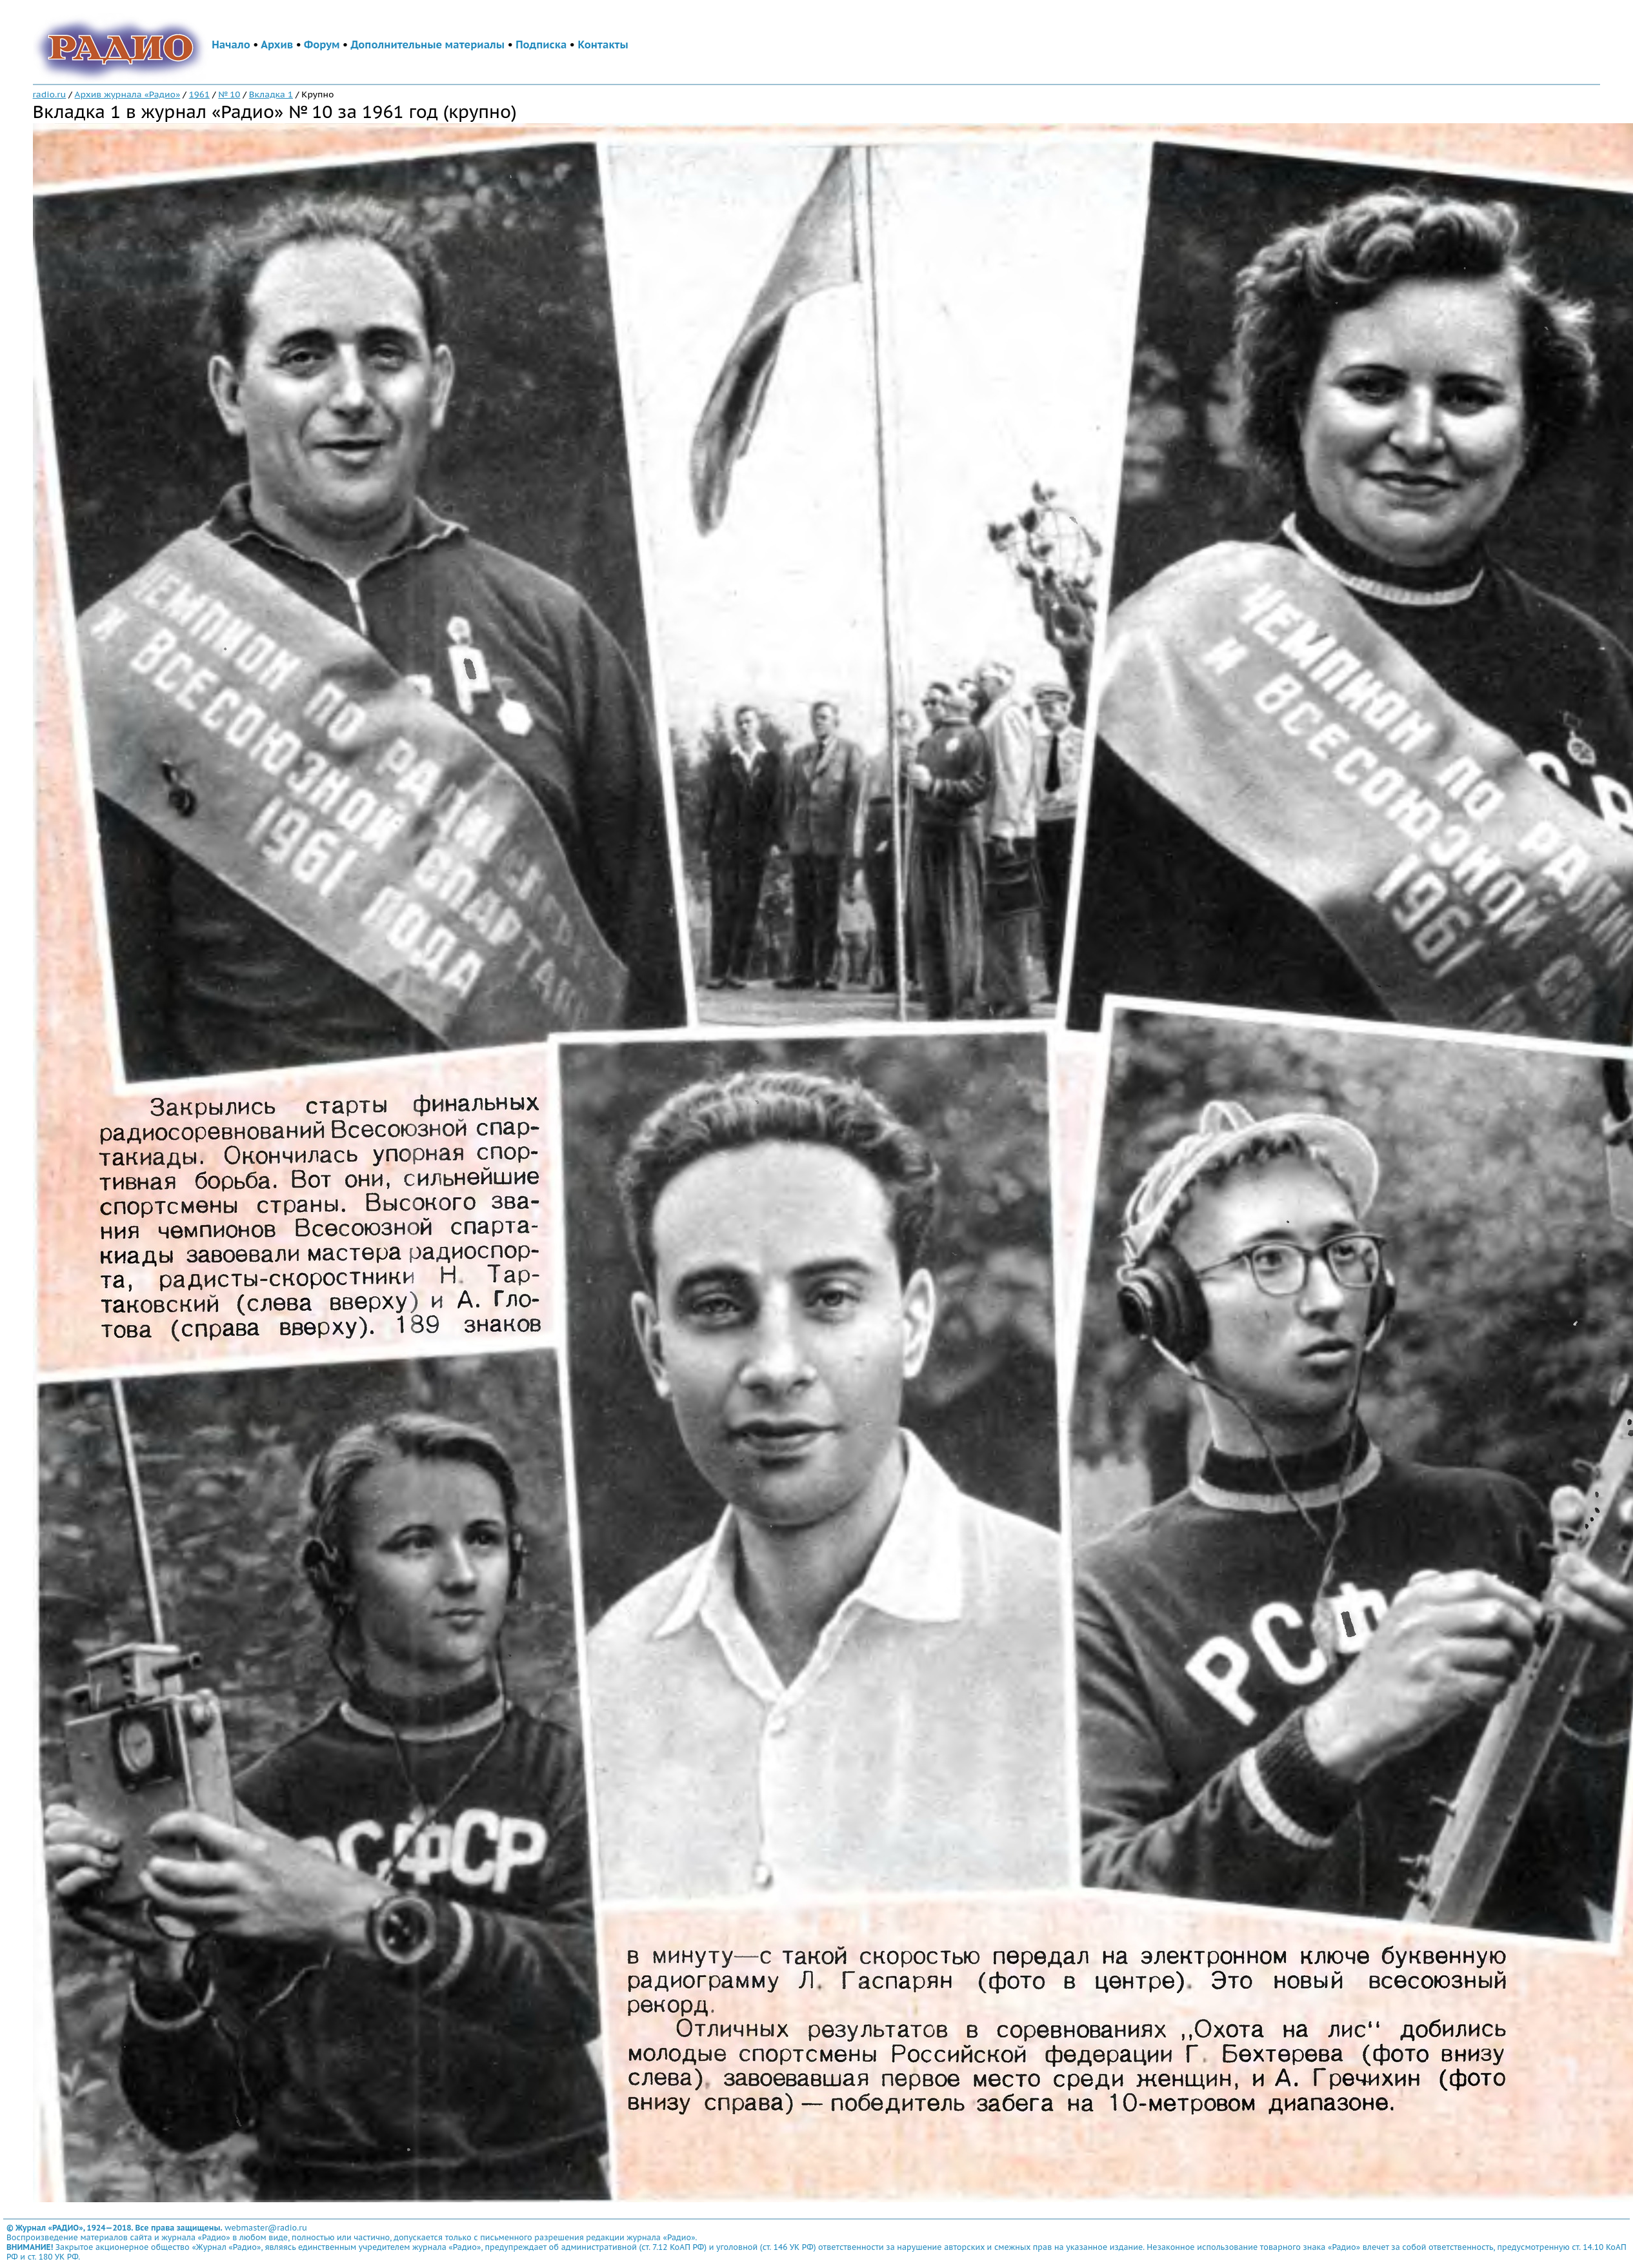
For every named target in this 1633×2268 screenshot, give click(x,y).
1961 (199, 94)
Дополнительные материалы (427, 44)
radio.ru (49, 94)
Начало (231, 44)
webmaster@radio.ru (266, 2228)
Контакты (602, 44)
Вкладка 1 (271, 94)
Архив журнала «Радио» (128, 94)
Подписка (541, 44)
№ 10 (229, 94)
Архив (277, 44)
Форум (322, 44)
